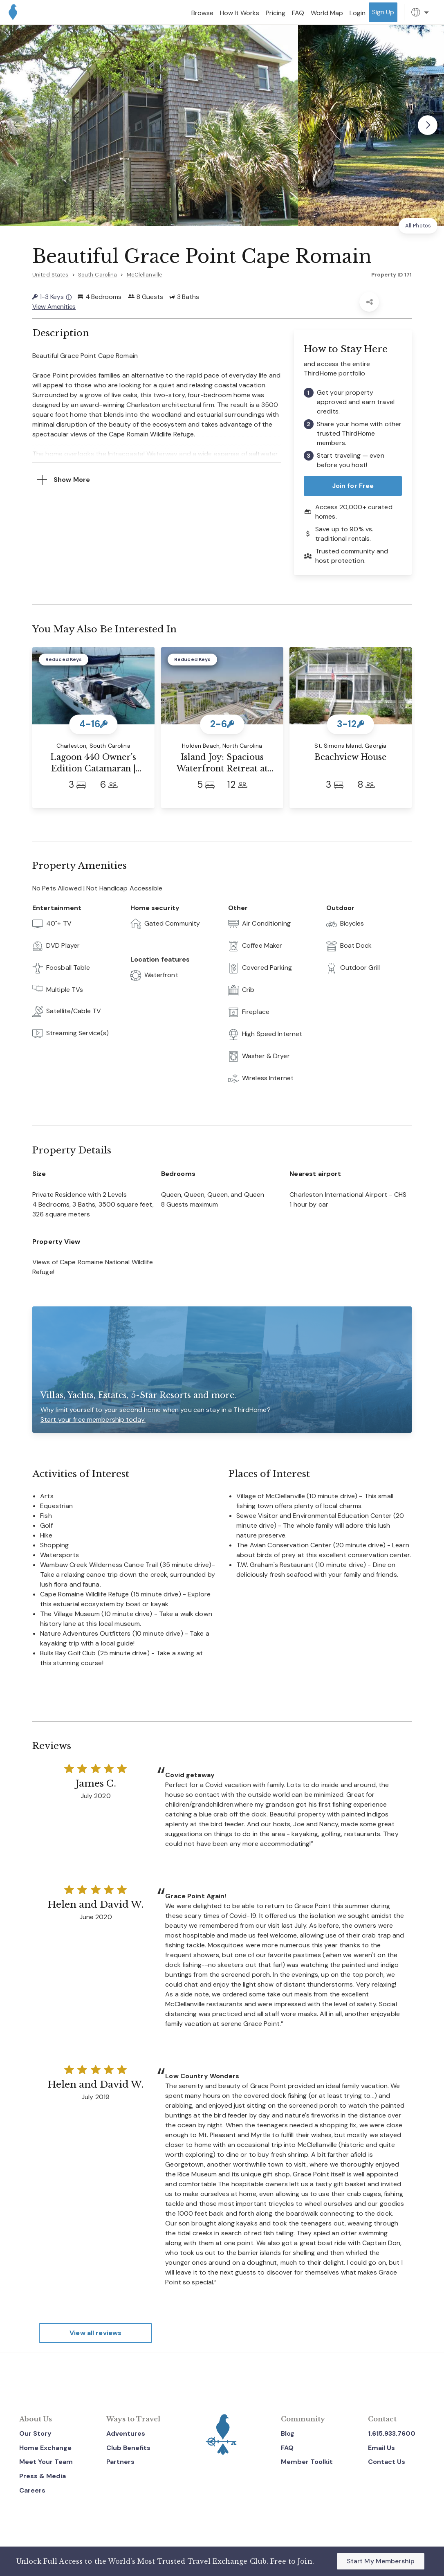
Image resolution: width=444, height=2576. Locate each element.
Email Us (381, 2447)
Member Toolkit (307, 2461)
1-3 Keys (52, 296)
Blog (287, 2433)
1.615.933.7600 (391, 2433)
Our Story (35, 2433)
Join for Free (353, 485)
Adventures (125, 2433)
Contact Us (386, 2461)
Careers (32, 2490)
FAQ (287, 2447)
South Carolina (97, 274)
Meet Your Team (46, 2461)
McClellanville (145, 274)
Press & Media (42, 2476)
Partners (120, 2461)
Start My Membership (381, 2561)
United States (50, 274)
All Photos (418, 225)
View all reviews (95, 2333)
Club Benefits (128, 2447)
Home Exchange (45, 2447)
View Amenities (54, 306)
